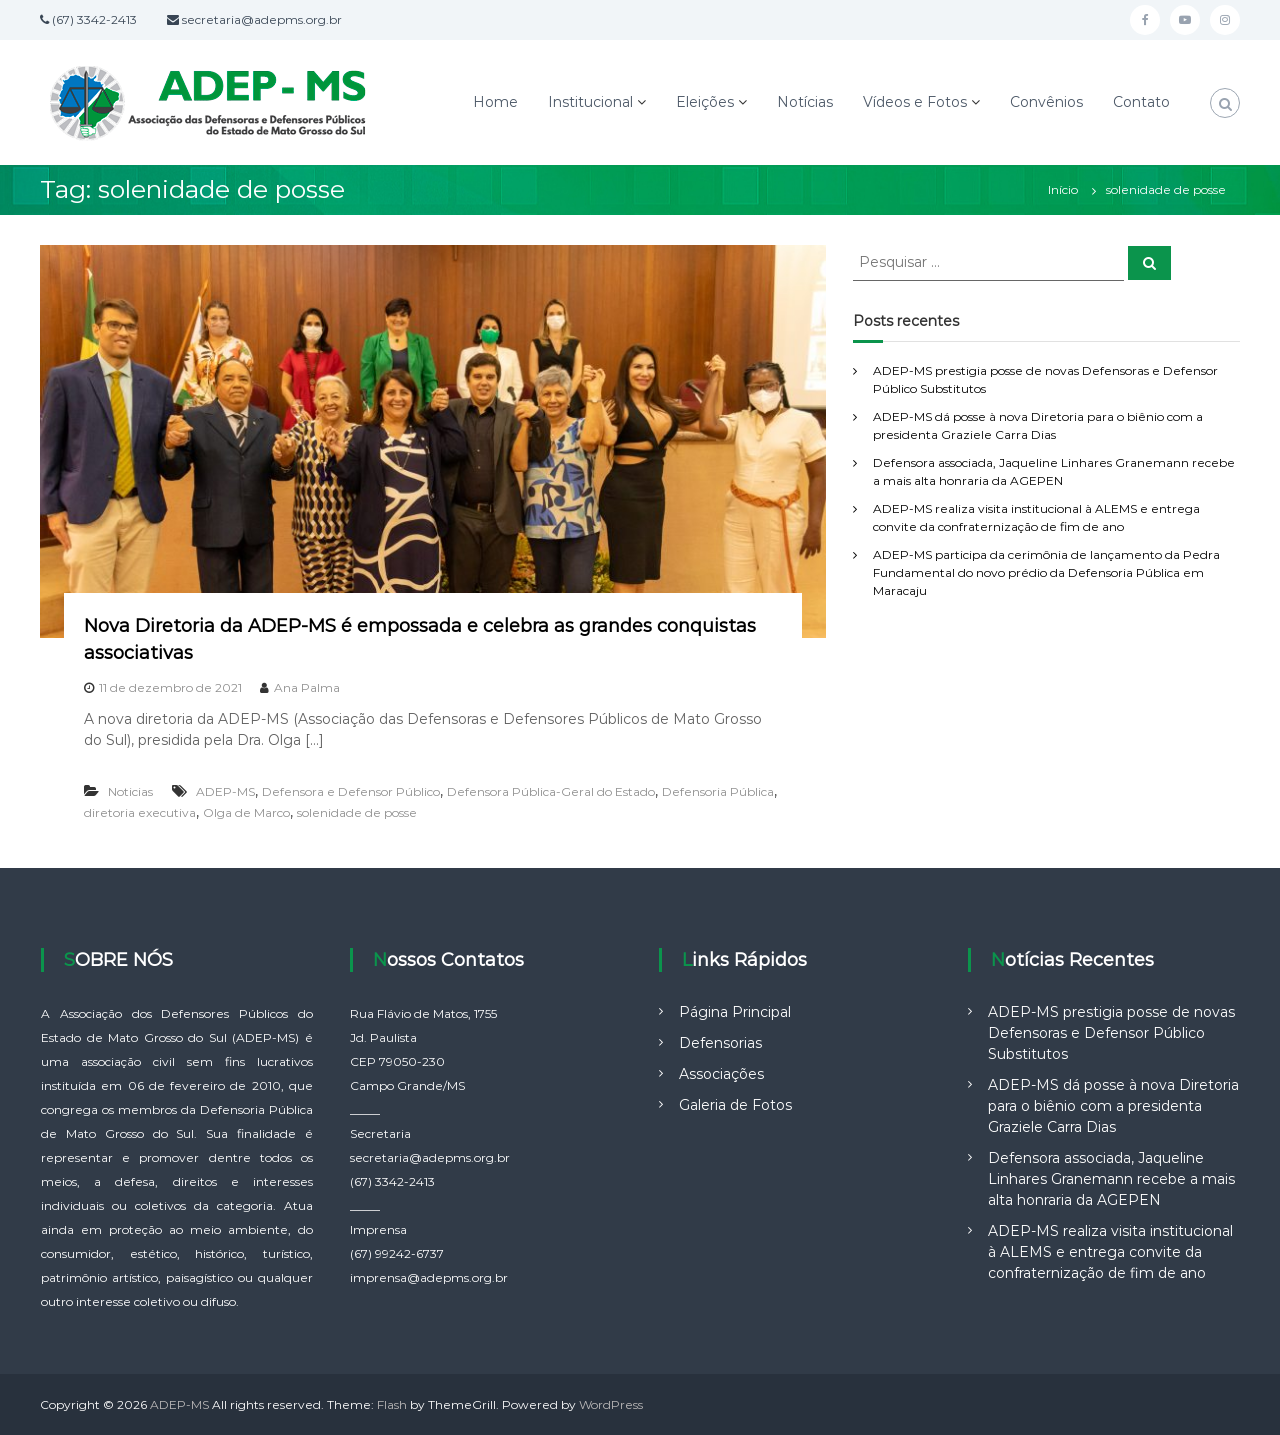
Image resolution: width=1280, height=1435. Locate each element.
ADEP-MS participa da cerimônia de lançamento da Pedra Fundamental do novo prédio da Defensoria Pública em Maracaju (1046, 572)
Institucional (590, 102)
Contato (1141, 102)
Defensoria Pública (718, 791)
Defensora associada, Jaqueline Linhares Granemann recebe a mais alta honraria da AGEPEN (1111, 1179)
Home (495, 102)
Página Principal (735, 1012)
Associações (721, 1074)
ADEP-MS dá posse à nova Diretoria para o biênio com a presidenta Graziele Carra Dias (1113, 1106)
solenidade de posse (357, 812)
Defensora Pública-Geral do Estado (551, 791)
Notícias (805, 102)
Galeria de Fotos (735, 1105)
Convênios (1046, 102)
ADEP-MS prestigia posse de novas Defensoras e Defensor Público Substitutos (1111, 1033)
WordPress (611, 1404)
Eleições (705, 102)
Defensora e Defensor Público (351, 791)
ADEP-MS (225, 791)
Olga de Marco (246, 812)
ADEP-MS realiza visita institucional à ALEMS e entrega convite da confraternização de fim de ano (1110, 1252)
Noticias (130, 791)
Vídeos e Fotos (915, 102)
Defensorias (720, 1043)
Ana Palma (307, 687)
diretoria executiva (140, 812)
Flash (392, 1404)
